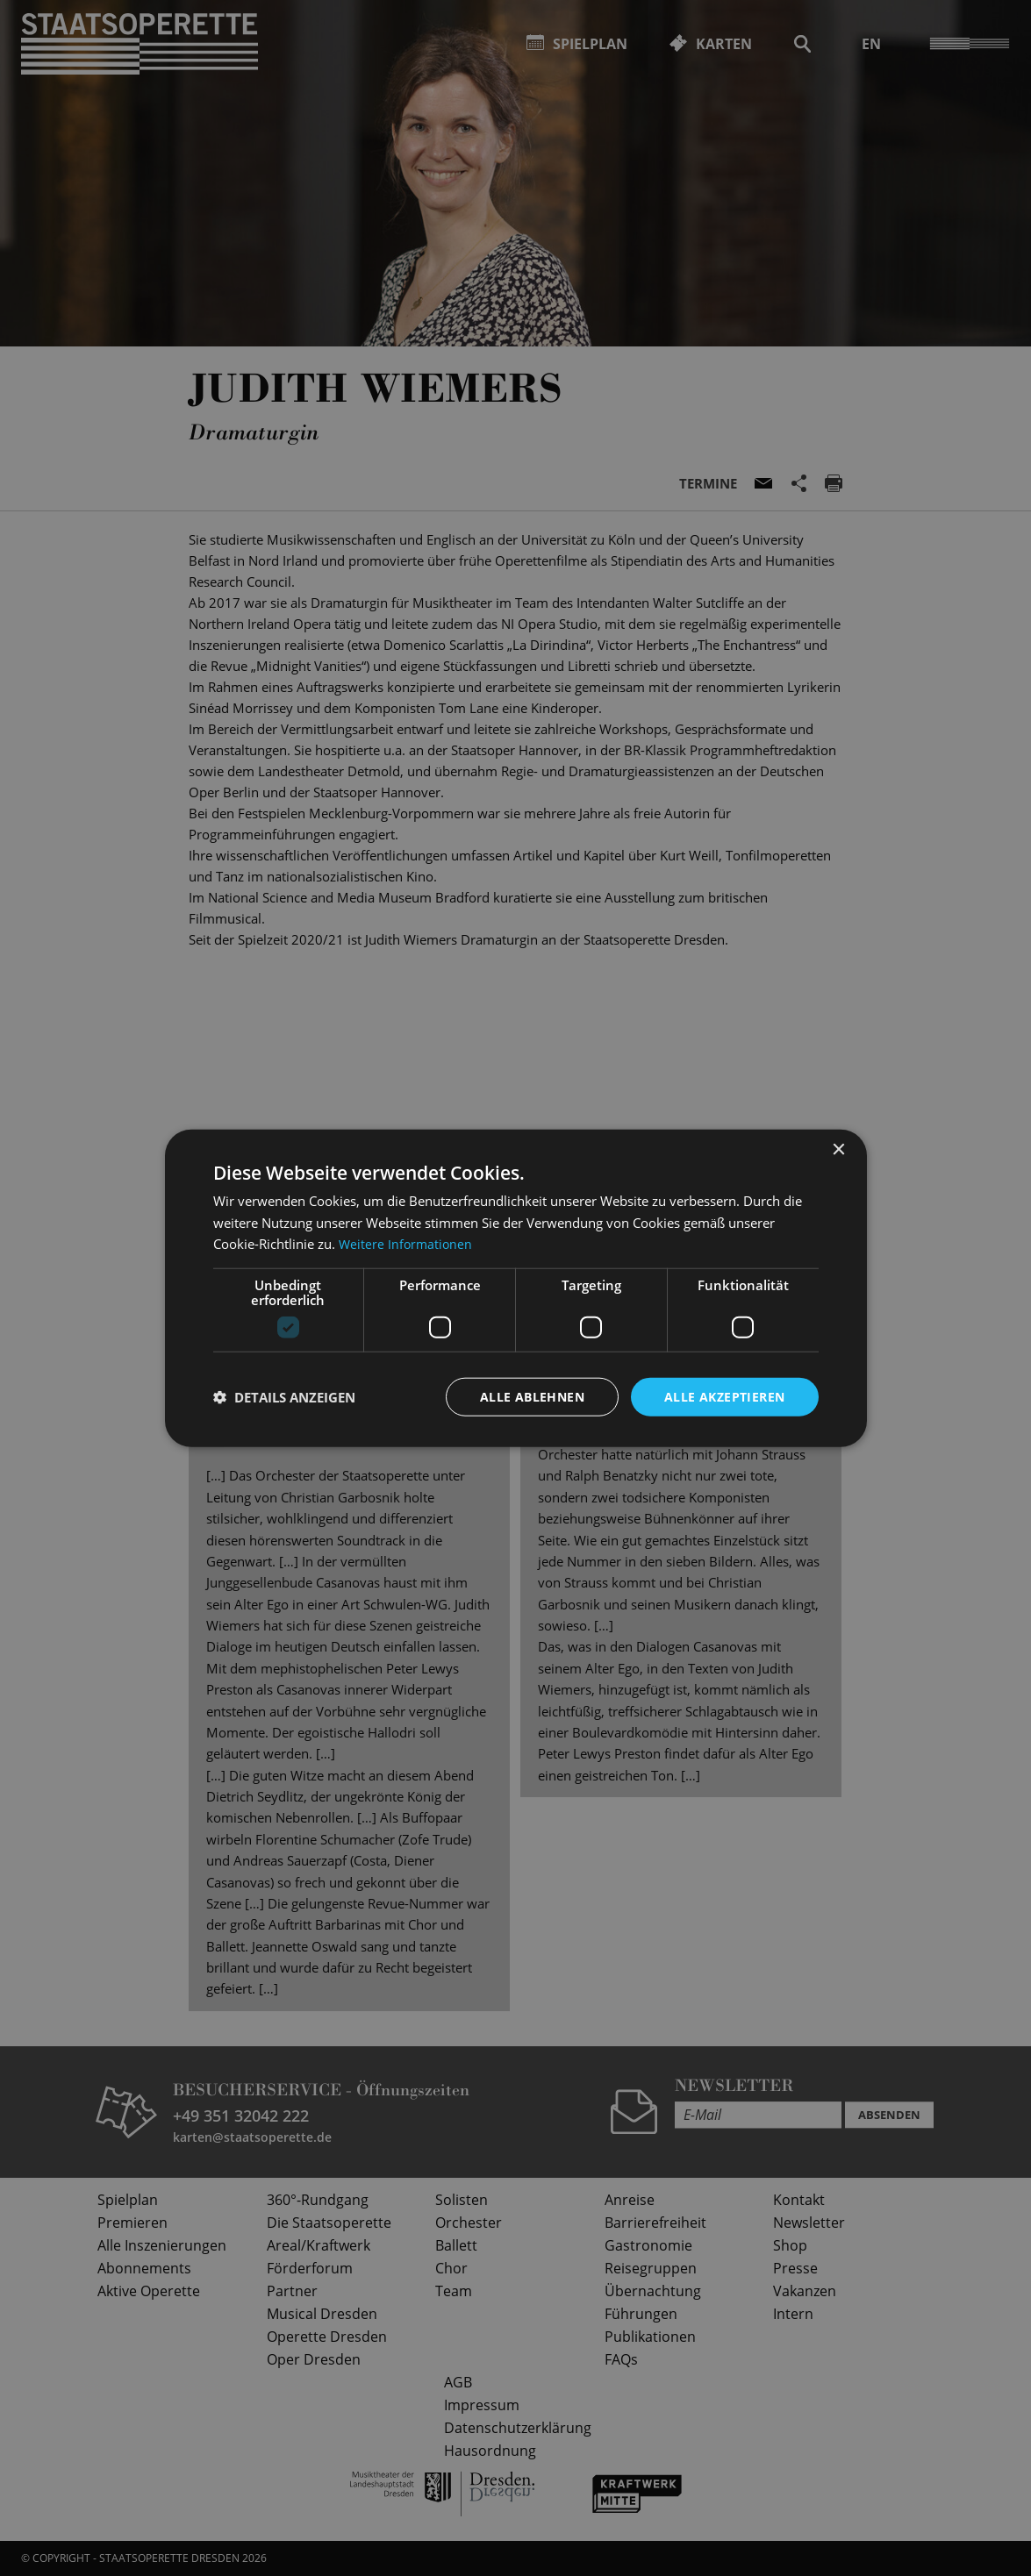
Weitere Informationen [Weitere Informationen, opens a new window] (407, 1243)
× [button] (838, 1149)
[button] (284, 1397)
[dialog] (515, 1288)
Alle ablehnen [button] (532, 1396)
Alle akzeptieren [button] (724, 1396)
